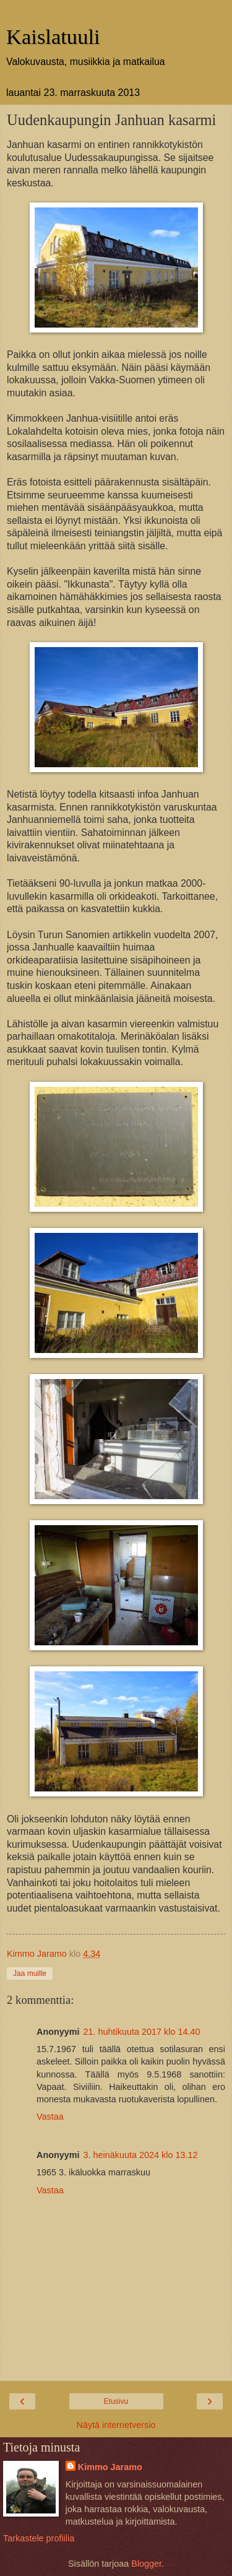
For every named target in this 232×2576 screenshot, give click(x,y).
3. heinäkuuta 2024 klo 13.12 (141, 2155)
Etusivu (116, 2401)
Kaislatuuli (53, 36)
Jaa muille (29, 1973)
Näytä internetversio (116, 2425)
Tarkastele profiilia (38, 2538)
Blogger (146, 2564)
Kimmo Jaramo (110, 2467)
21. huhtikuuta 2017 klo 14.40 (142, 2032)
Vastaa (50, 2116)
